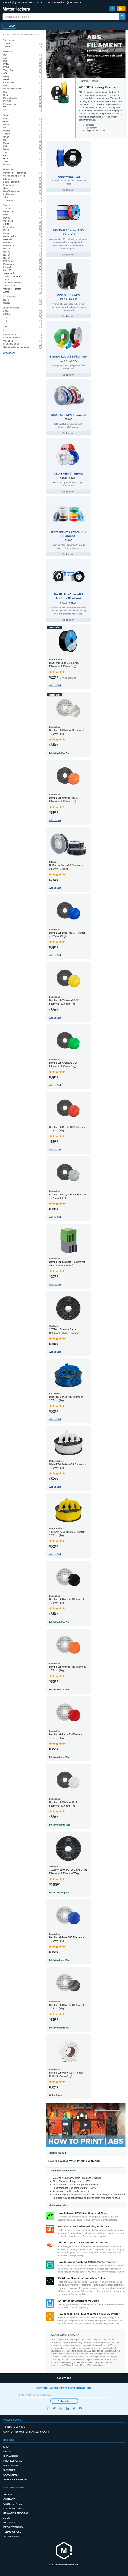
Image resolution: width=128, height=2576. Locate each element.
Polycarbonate (10, 98)
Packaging (9, 296)
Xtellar (6, 279)
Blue (5, 140)
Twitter (54, 2408)
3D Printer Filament (89, 81)
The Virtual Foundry (12, 282)
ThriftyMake (9, 285)
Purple (6, 143)
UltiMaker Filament (12, 289)
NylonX (6, 258)
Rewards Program (16, 2513)
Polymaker (8, 267)
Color (5, 115)
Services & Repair (15, 2479)
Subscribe (64, 2401)
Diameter (8, 40)
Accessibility (12, 2536)
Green (6, 137)
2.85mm (7, 46)
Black (6, 118)
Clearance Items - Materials (16, 347)
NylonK (6, 255)
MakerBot (7, 242)
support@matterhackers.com (26, 2431)
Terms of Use (12, 2531)
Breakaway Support (12, 88)
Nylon (6, 76)
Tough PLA (8, 70)
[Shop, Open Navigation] (9, 26)
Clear (5, 155)
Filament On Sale (11, 344)
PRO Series (8, 261)
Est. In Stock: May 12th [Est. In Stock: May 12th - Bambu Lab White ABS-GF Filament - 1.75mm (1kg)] (59, 1825)
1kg (5, 317)
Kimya (6, 233)
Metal (6, 79)
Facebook (48, 2408)
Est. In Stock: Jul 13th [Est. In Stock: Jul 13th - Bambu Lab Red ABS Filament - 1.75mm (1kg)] (59, 1757)
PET (5, 61)
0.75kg (6, 314)
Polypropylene (9, 104)
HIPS (5, 95)
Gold (5, 158)
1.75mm (7, 43)
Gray (5, 121)
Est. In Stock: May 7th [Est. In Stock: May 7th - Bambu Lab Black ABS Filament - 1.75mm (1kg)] (59, 1622)
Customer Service (55, 2)
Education (10, 2465)
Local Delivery (13, 2508)
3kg (5, 320)
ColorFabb (8, 221)
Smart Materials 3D (12, 276)
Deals (5, 331)
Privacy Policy (13, 2527)
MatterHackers (10, 236)
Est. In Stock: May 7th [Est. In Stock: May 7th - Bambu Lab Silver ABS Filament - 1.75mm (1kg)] (59, 2028)
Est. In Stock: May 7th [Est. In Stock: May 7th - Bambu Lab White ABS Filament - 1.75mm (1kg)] (59, 753)
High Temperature (11, 191)
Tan (5, 152)
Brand (6, 205)
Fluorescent (8, 185)
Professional (12, 2460)
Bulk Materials (10, 334)
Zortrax (6, 292)
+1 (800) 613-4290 (73, 2)
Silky (5, 197)
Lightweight (8, 194)
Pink (5, 146)
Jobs (6, 2517)
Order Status (12, 2503)
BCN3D (6, 218)
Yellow (6, 133)
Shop (6, 2446)
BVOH (6, 92)
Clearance (8, 341)
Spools (6, 303)
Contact (9, 2499)
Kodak (6, 230)
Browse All (8, 352)
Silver (5, 161)
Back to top (64, 2378)
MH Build (7, 239)
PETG (6, 64)
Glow (5, 188)
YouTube (80, 2408)
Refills (6, 300)
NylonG (6, 251)
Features (7, 169)
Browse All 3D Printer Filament (22, 34)
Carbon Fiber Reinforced (14, 173)
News (7, 2451)
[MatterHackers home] (64, 2551)
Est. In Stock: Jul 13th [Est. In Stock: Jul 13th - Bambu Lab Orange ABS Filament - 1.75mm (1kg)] (59, 1690)
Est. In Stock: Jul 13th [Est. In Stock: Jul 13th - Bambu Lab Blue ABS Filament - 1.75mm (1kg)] (59, 1960)
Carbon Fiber (9, 82)
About (7, 2494)
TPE (5, 110)
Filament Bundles (11, 337)
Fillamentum (9, 227)
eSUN (6, 224)
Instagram (61, 2408)
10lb (5, 326)
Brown (6, 149)
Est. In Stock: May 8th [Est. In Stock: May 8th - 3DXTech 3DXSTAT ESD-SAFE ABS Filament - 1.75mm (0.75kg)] (59, 1892)
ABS (5, 58)
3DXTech (7, 208)
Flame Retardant (11, 182)
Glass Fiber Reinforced (14, 176)
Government (12, 2474)
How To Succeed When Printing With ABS (74, 2160)
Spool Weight (10, 307)
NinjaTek (7, 248)
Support (9, 2470)
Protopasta (8, 264)
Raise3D (7, 270)
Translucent (9, 200)
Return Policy (13, 2522)
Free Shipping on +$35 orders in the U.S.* (22, 2)
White (6, 124)
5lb (4, 323)
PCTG (6, 67)
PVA (5, 85)
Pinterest (74, 2408)
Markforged (8, 245)
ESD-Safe (7, 179)
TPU (5, 107)
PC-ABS (7, 101)
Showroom (11, 2456)
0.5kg (5, 311)
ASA (5, 73)
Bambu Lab (8, 211)
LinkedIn (67, 2408)
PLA (5, 55)
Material (7, 51)
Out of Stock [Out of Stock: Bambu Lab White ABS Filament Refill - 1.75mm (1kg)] (55, 2095)
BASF (5, 214)
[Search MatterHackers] (122, 16)
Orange (6, 130)
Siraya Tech (8, 273)
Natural (6, 164)
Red (5, 127)
